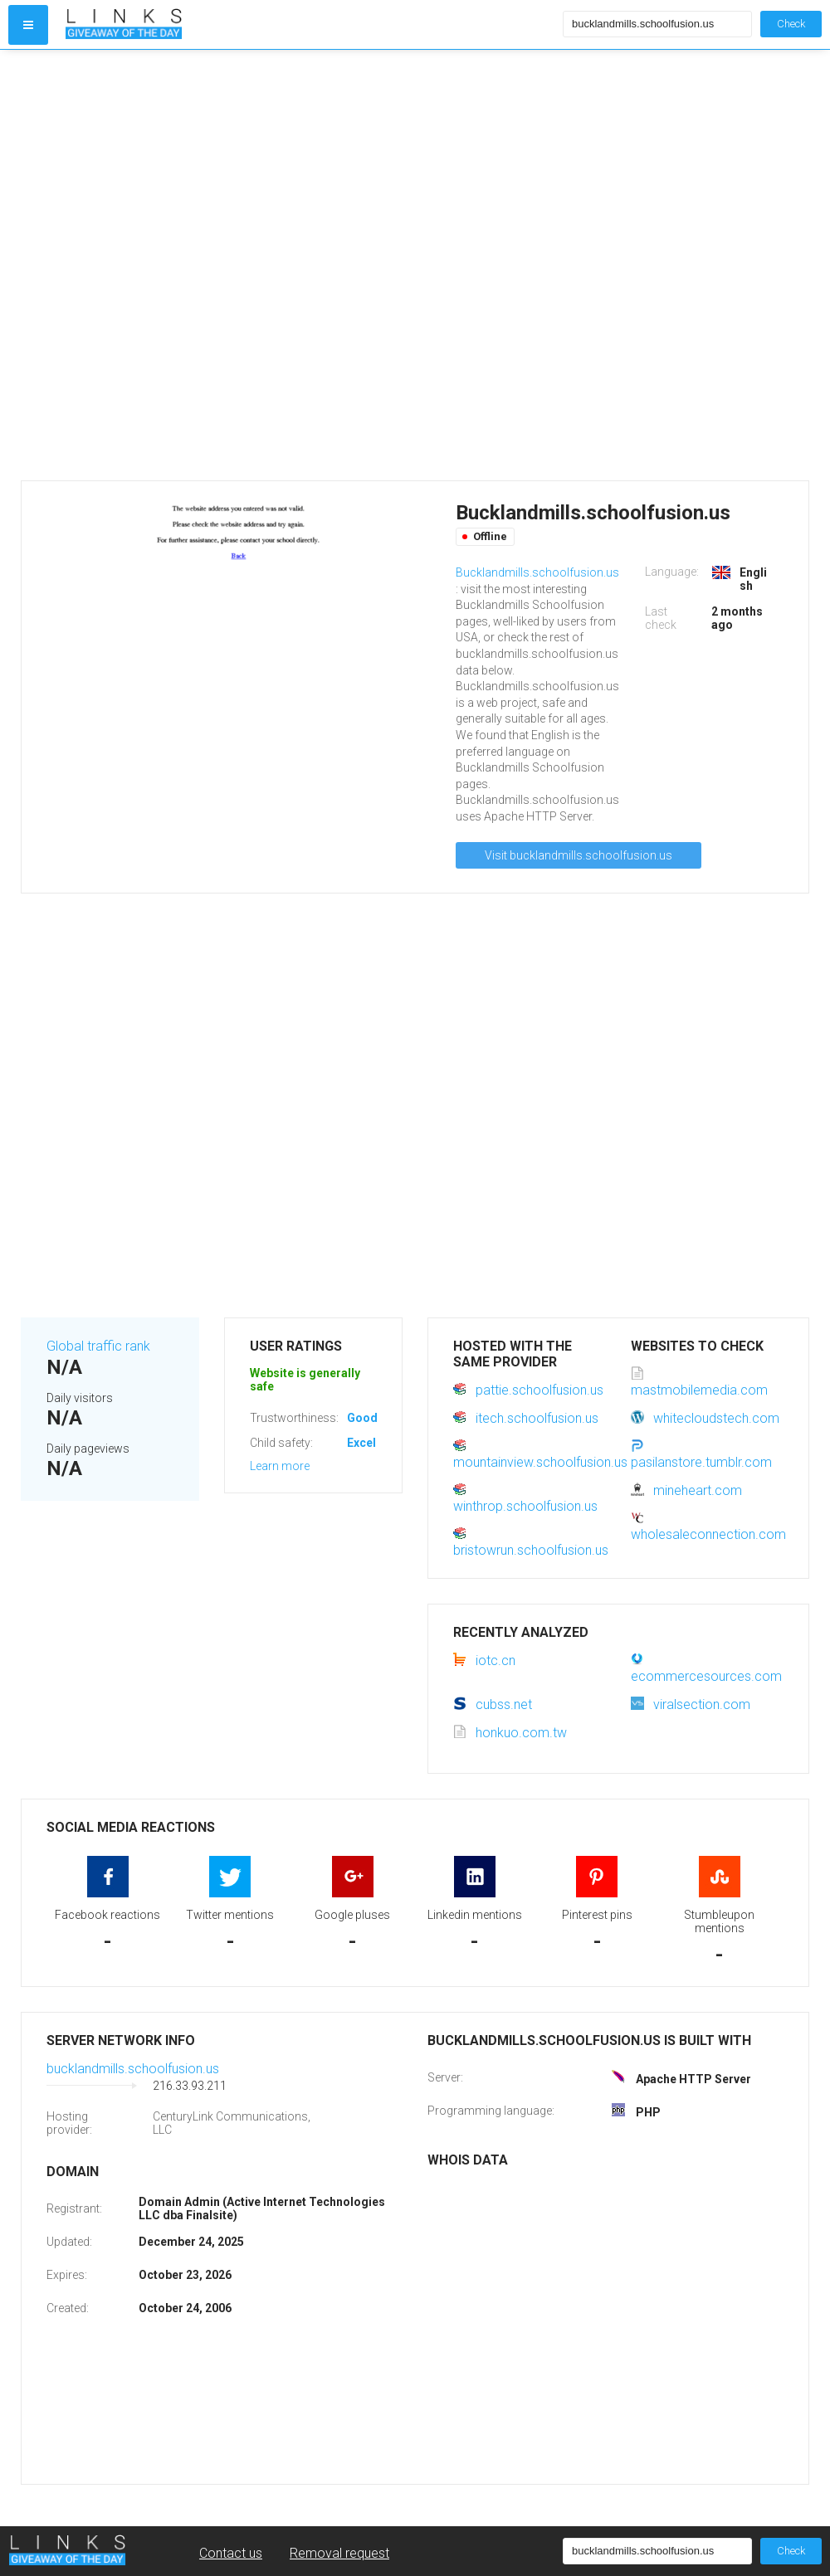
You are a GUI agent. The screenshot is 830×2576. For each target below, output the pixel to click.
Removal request (339, 2553)
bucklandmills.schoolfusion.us (132, 2069)
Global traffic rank (98, 1346)
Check (791, 23)
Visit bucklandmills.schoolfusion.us (578, 855)
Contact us (230, 2553)
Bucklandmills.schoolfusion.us (537, 572)
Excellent (372, 1442)
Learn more (280, 1466)
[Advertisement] (203, 265)
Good (362, 1417)
